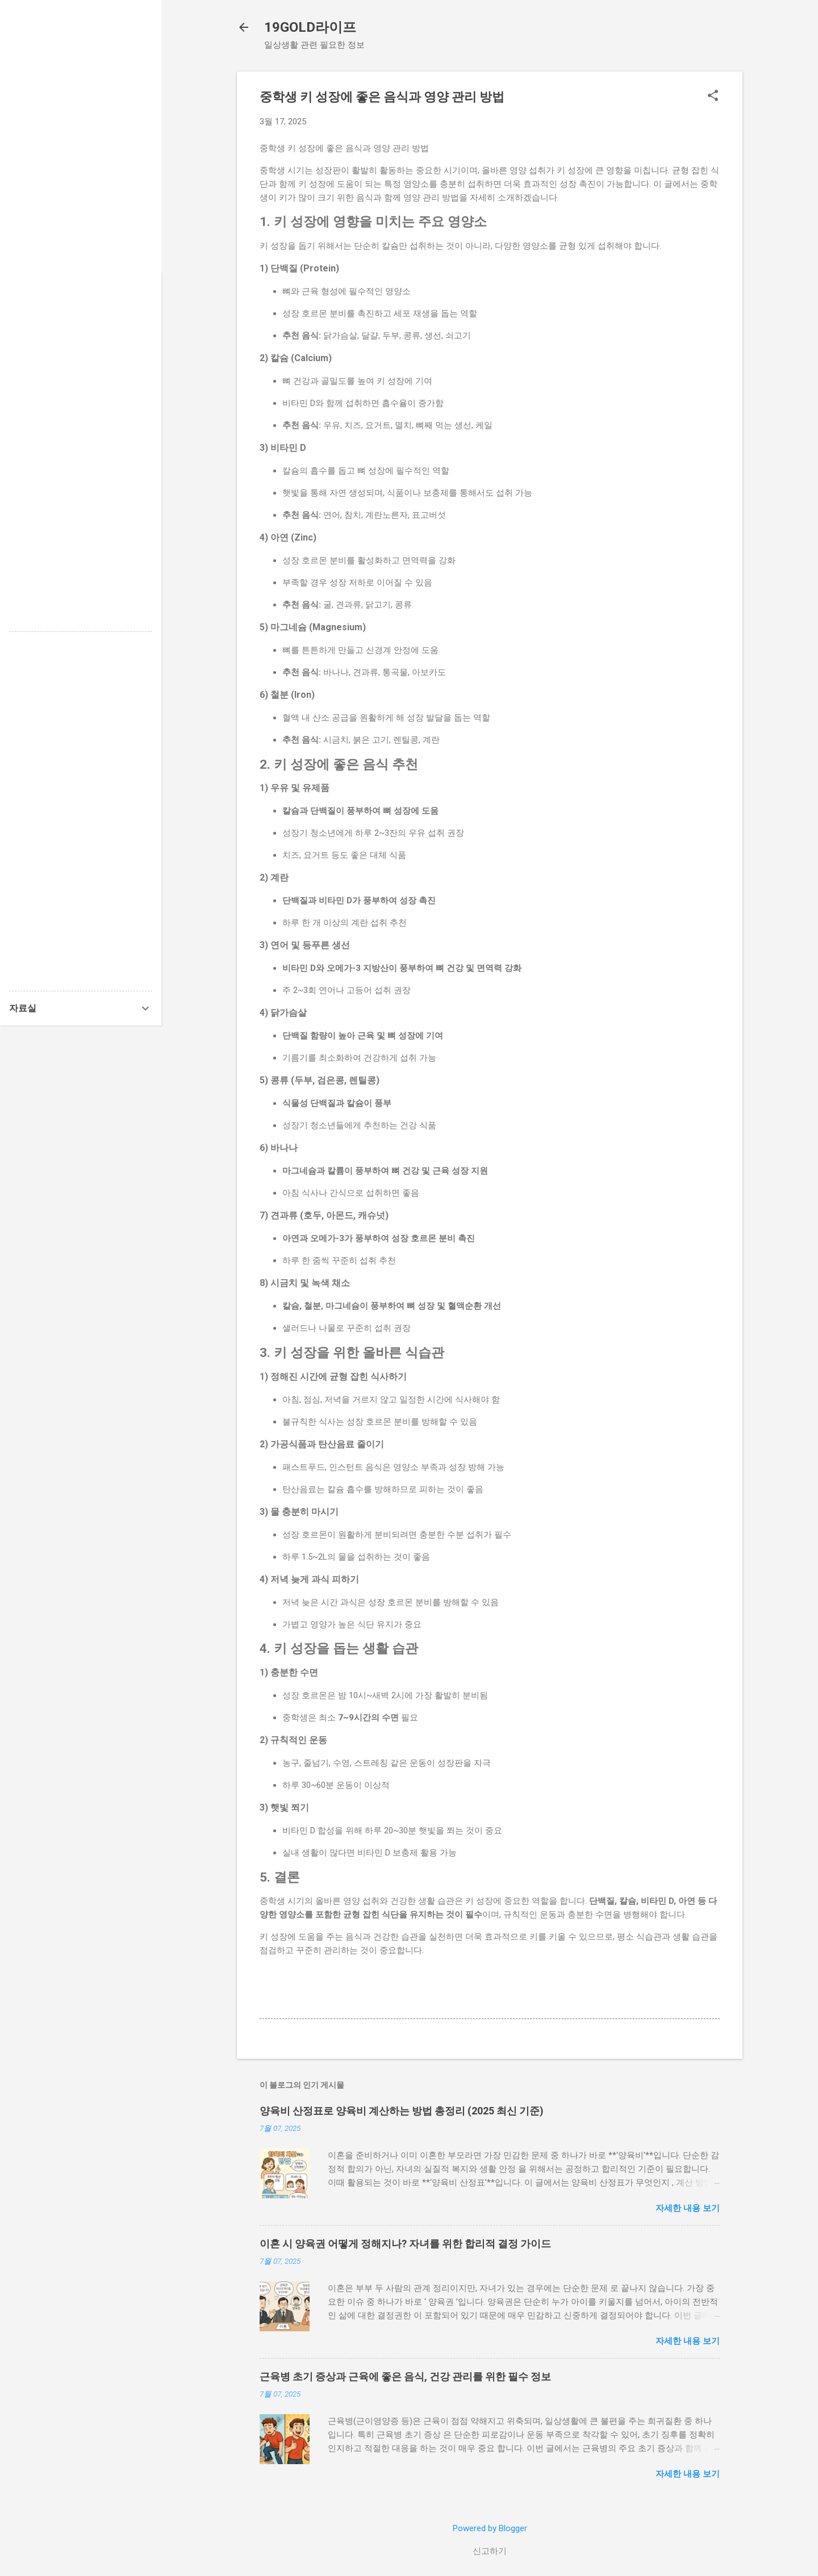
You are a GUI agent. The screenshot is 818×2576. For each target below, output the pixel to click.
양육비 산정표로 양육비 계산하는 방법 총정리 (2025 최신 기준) (402, 2111)
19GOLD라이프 (310, 27)
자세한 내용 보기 (688, 2208)
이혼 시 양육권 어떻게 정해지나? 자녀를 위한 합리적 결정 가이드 (405, 2244)
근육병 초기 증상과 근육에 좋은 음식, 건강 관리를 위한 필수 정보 (405, 2376)
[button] (713, 96)
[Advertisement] (80, 170)
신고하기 (490, 2551)
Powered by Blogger (490, 2528)
